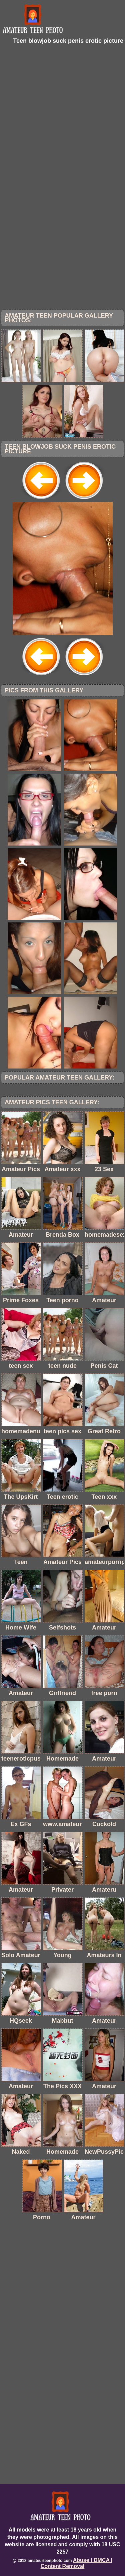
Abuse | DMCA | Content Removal (77, 2563)
